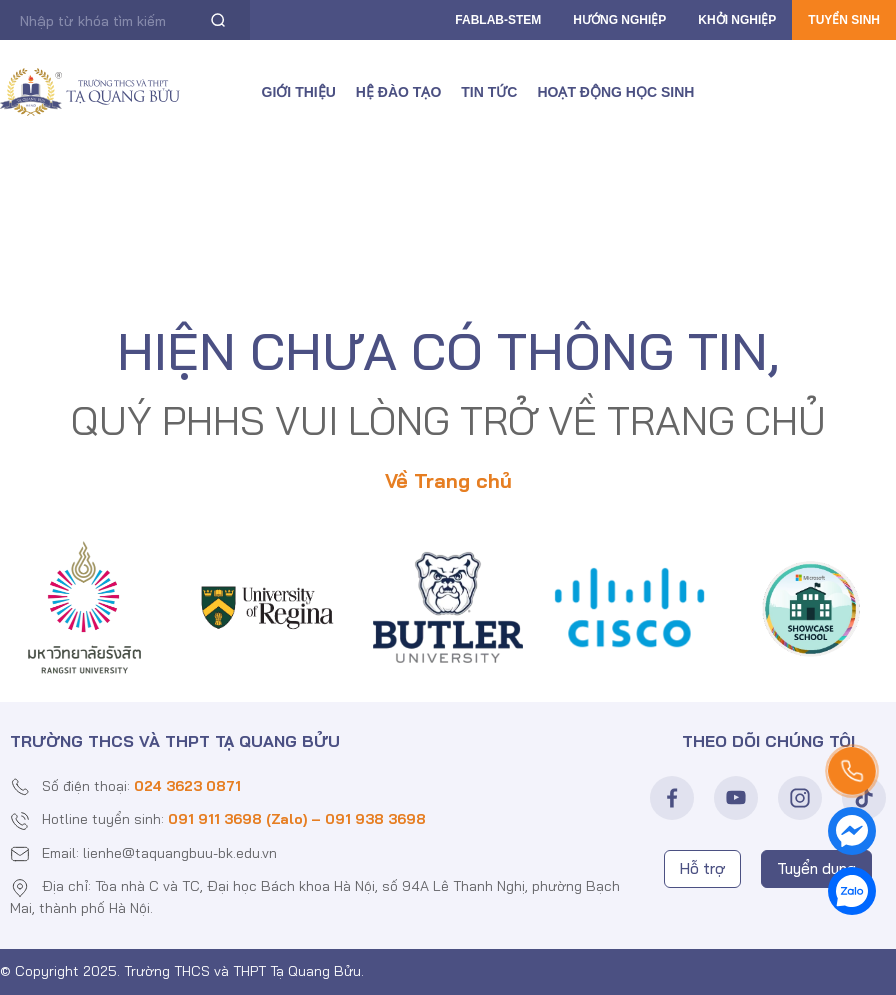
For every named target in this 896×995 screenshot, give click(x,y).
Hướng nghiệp (619, 20)
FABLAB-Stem (498, 20)
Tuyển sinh (844, 20)
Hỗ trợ (702, 868)
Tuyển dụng (816, 868)
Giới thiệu (299, 92)
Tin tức (489, 92)
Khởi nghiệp (737, 20)
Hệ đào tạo (398, 92)
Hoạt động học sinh (615, 92)
